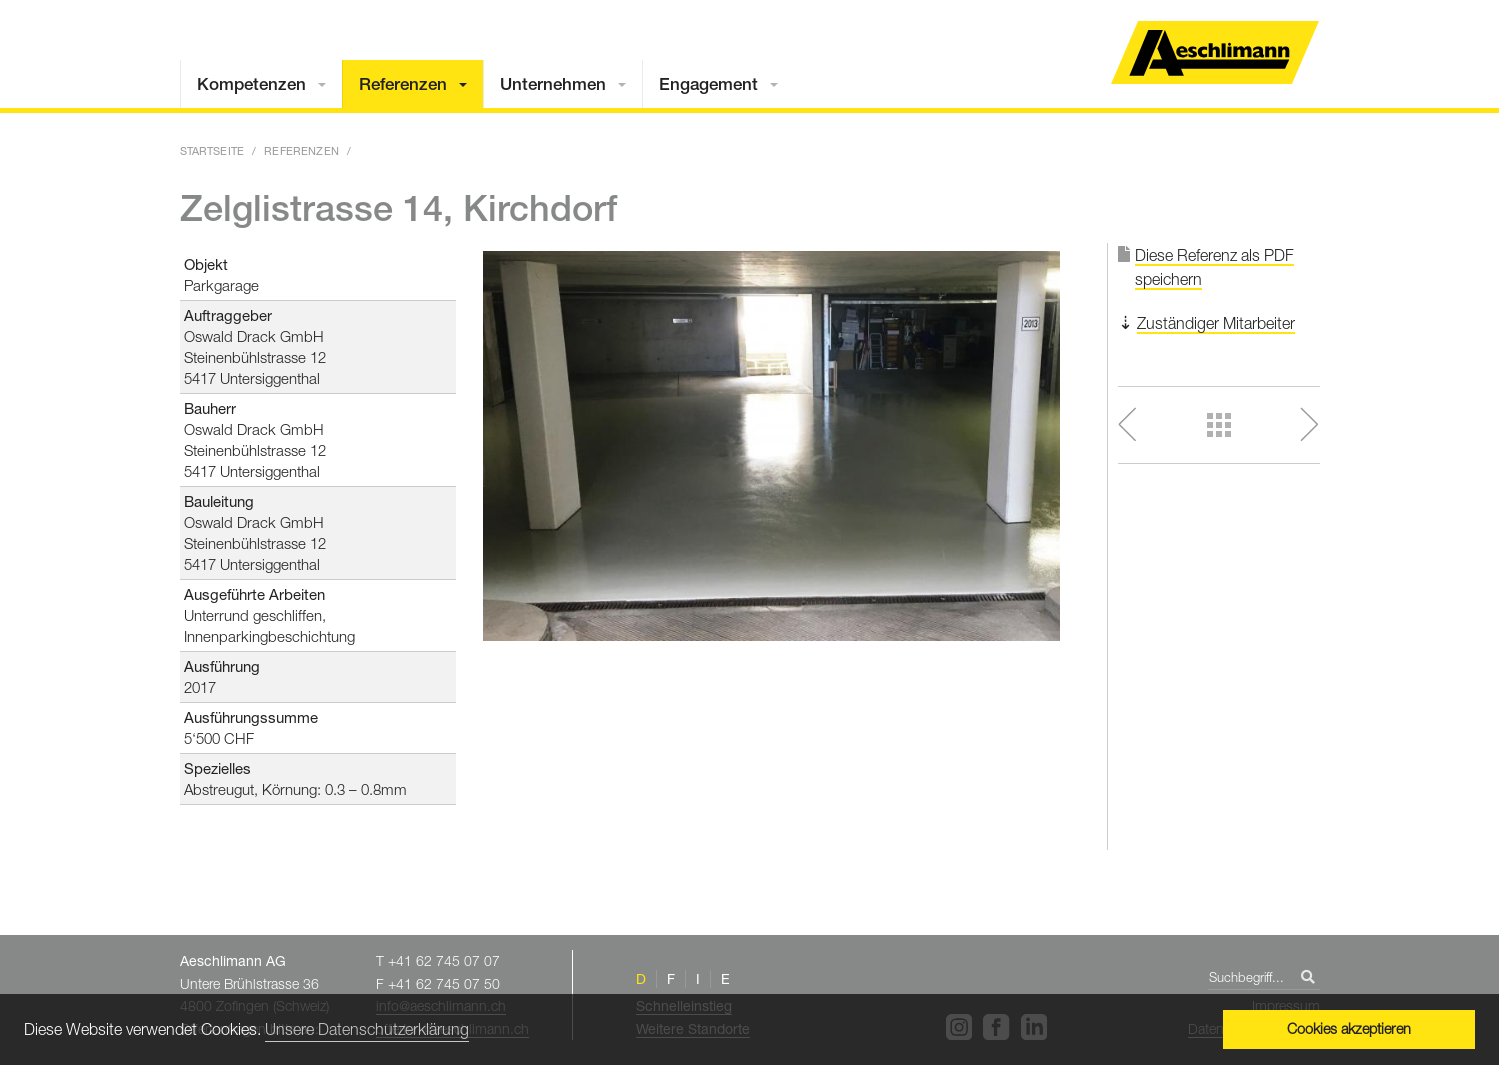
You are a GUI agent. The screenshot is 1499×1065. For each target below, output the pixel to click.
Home (1215, 52)
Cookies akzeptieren (1349, 1028)
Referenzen (403, 84)
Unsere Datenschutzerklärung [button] (367, 1029)
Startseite (212, 150)
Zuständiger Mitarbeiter (1216, 323)
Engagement (708, 84)
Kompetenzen (251, 84)
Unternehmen (553, 84)
